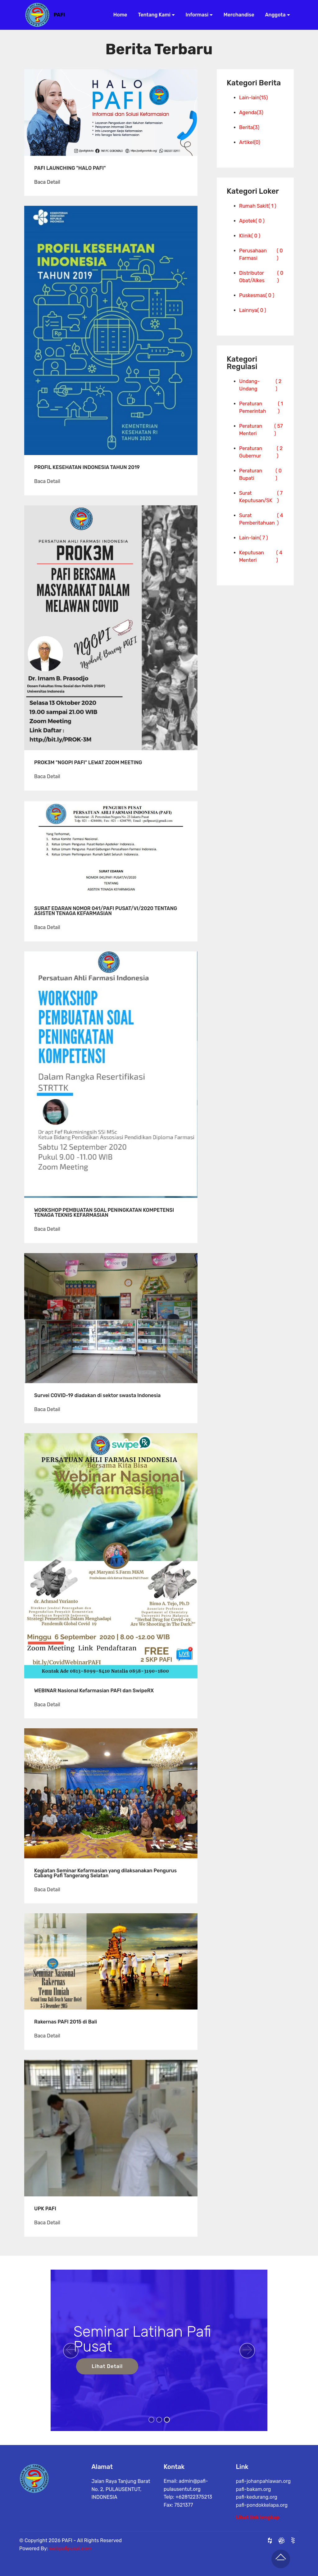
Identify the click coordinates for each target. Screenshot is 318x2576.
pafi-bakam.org (253, 2515)
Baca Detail (47, 182)
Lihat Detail (107, 2366)
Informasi (195, 15)
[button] (71, 2350)
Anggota (273, 15)
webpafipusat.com (70, 2562)
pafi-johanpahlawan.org (263, 2507)
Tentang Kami (152, 15)
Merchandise (236, 15)
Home (118, 15)
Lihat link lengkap (257, 2524)
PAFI (59, 15)
